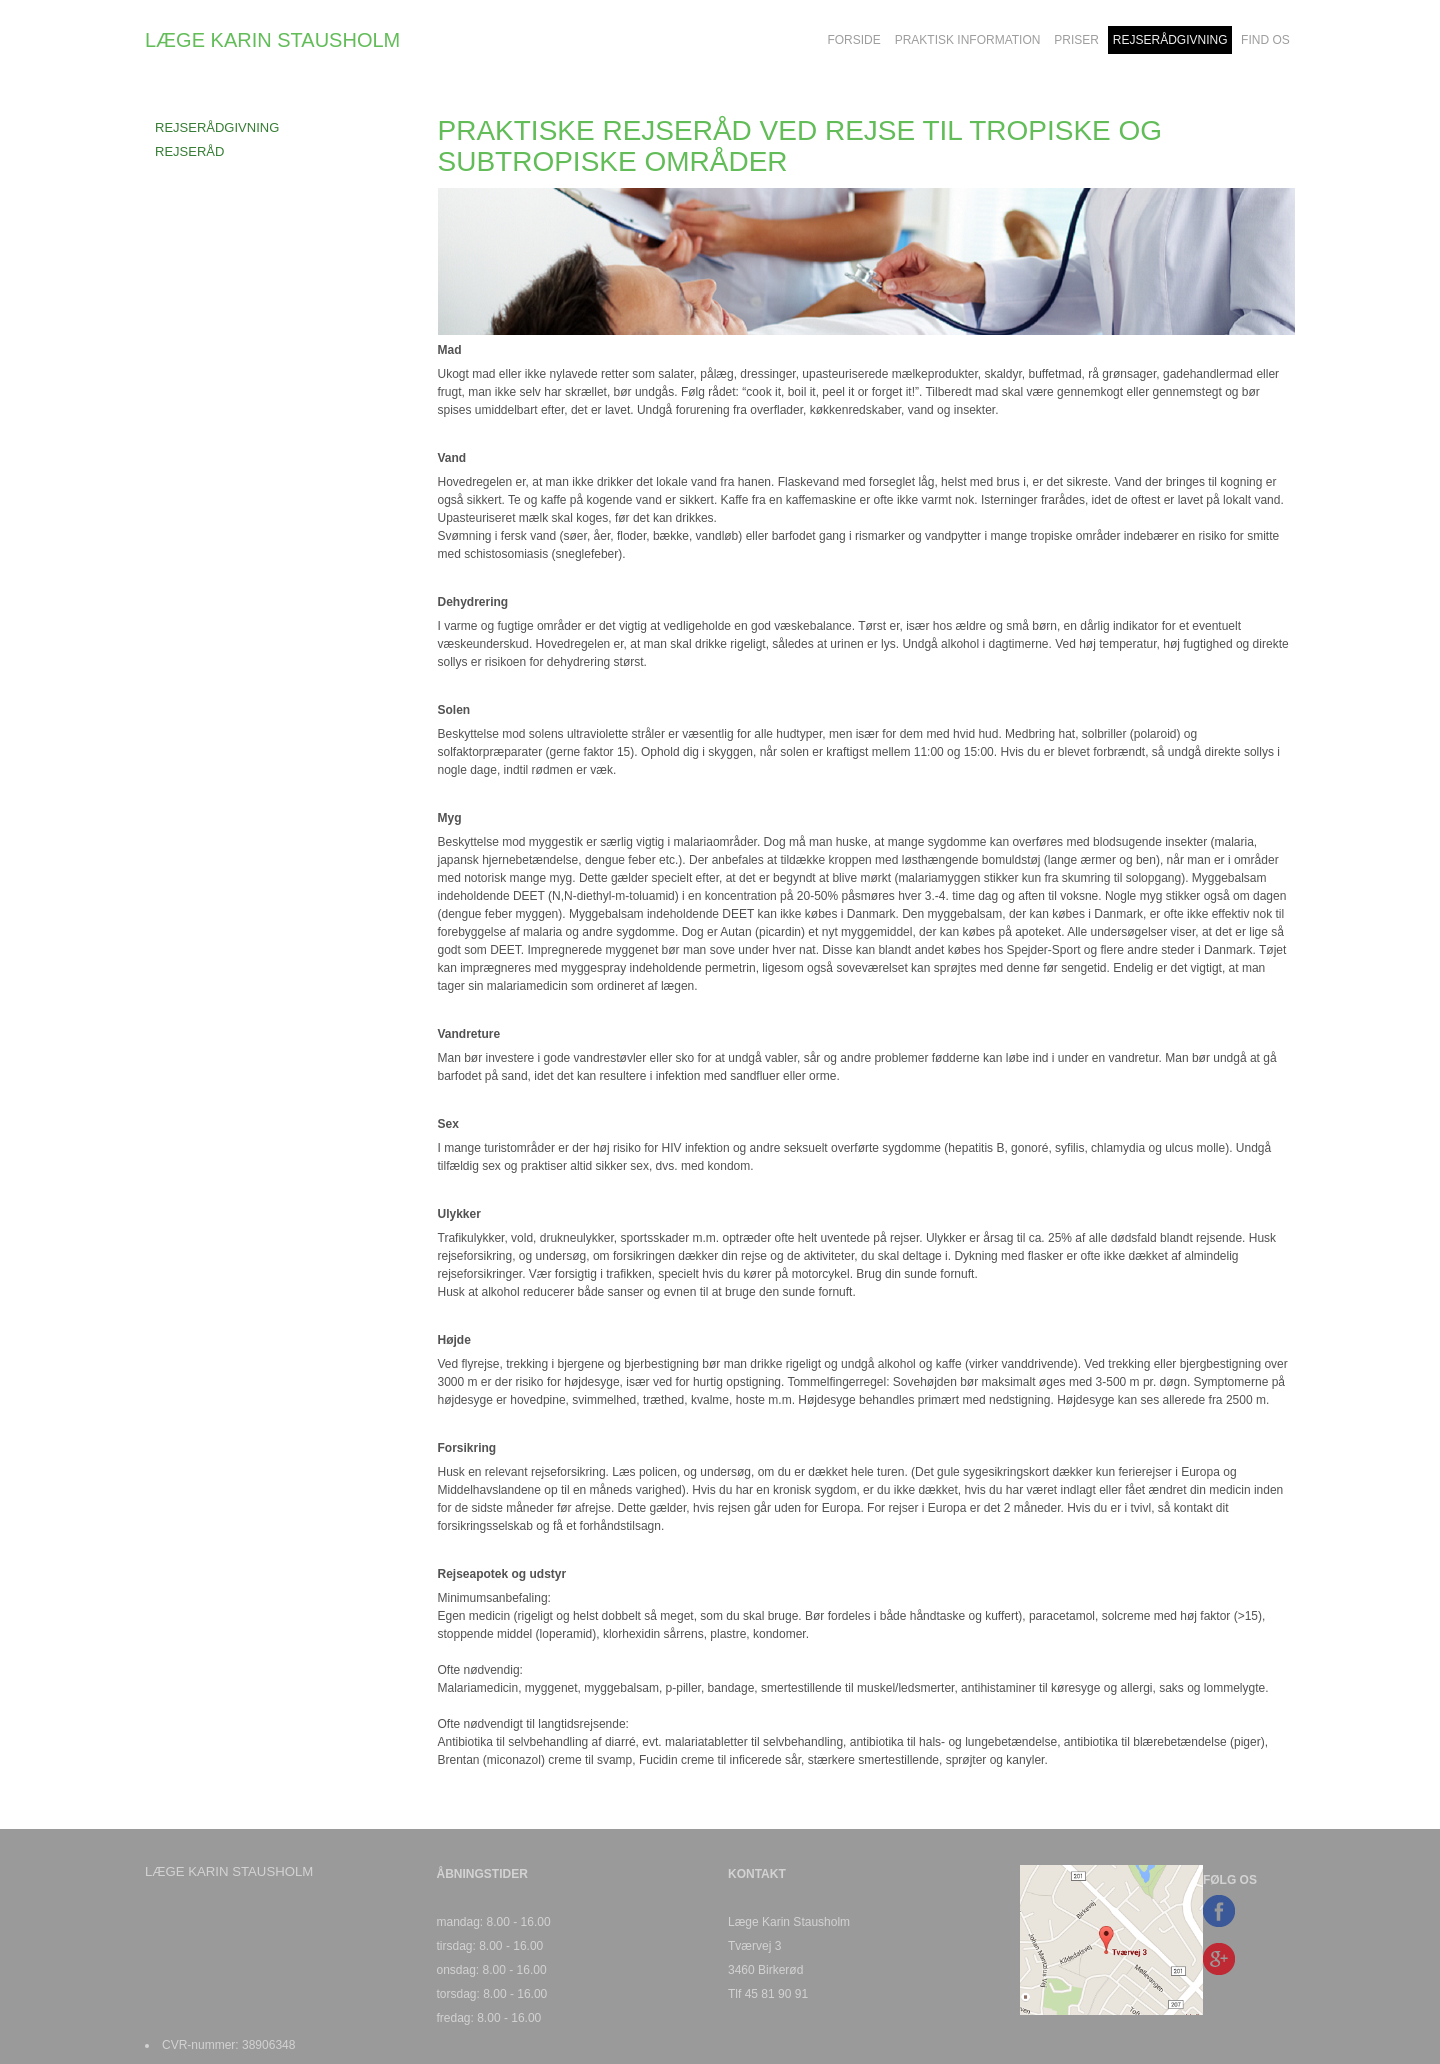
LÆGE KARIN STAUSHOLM (272, 40)
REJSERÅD (189, 151)
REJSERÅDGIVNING (217, 127)
